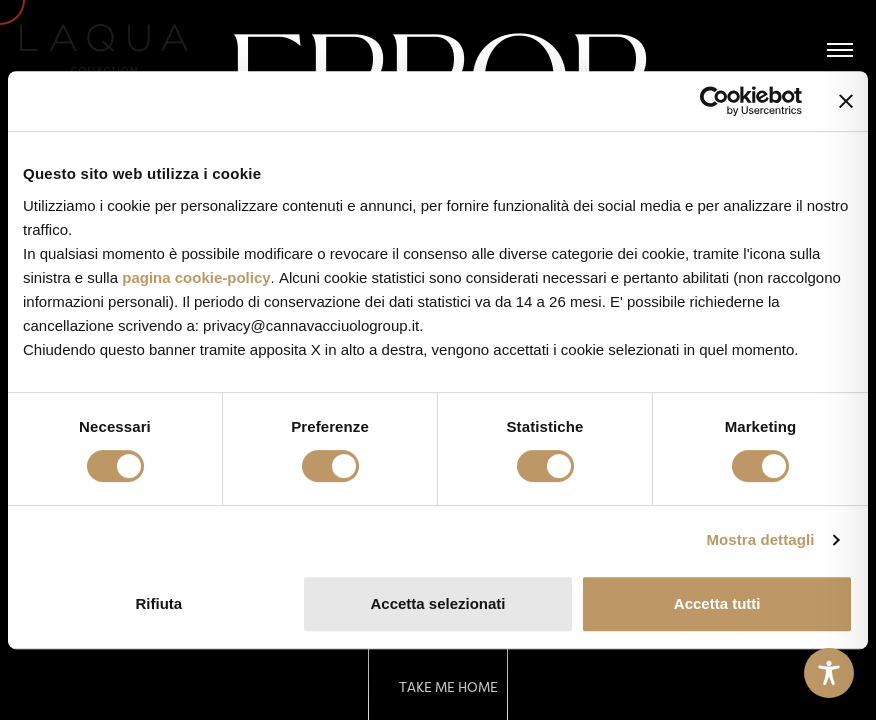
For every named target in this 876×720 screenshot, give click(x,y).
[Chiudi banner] (846, 101)
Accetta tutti (717, 603)
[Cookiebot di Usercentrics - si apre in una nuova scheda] (714, 101)
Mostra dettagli (760, 539)
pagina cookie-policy (196, 277)
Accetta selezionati (437, 603)
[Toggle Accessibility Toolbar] (829, 673)
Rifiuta (158, 603)
